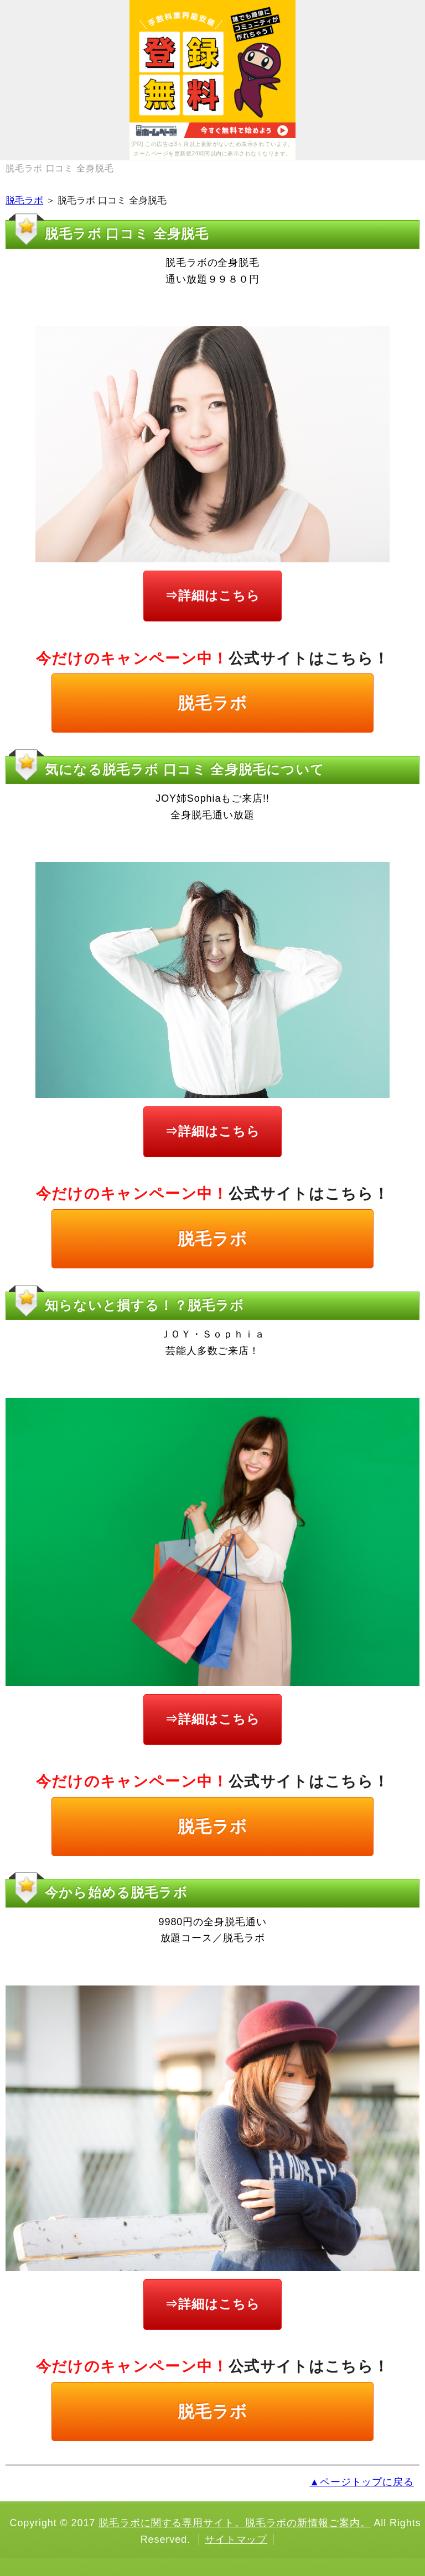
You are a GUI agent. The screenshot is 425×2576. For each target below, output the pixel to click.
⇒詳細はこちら (212, 595)
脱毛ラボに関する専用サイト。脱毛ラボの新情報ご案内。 (234, 2522)
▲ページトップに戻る (361, 2482)
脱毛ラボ (24, 200)
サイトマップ (236, 2539)
